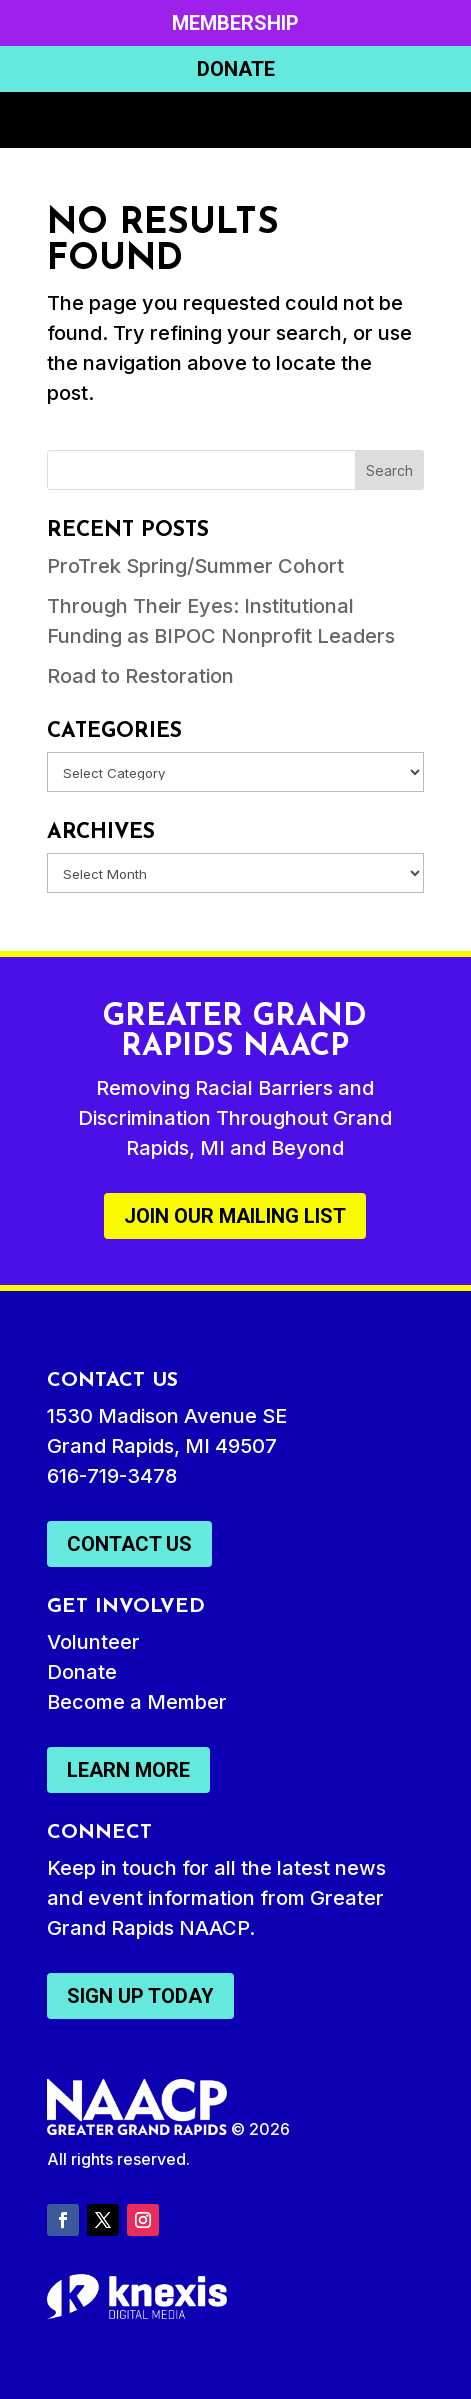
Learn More (128, 1770)
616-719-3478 (112, 1476)
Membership (235, 23)
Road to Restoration (140, 676)
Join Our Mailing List (235, 1216)
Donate (236, 69)
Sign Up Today (140, 1996)
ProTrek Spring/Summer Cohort (195, 566)
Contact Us (129, 1544)
